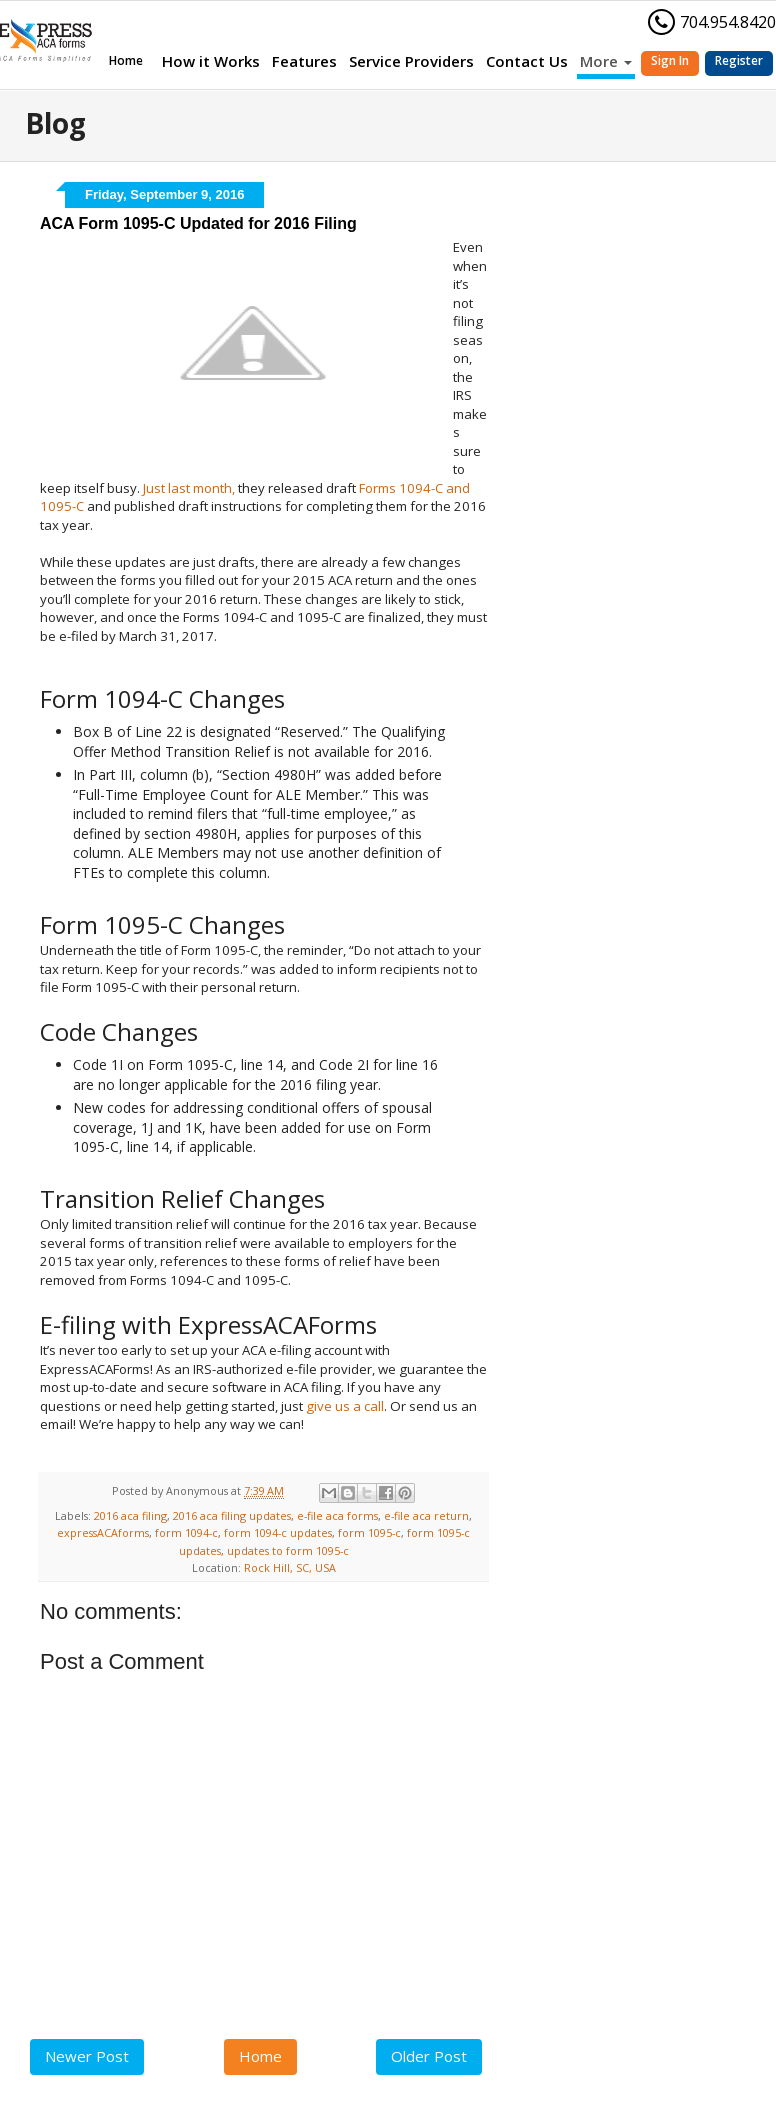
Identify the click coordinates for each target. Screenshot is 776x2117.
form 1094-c (186, 1532)
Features (304, 61)
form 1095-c (369, 1532)
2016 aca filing (130, 1515)
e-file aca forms (337, 1515)
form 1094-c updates (278, 1532)
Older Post (429, 2056)
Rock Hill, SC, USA (290, 1567)
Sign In (670, 60)
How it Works (211, 61)
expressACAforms (103, 1532)
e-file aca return (426, 1515)
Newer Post (87, 2056)
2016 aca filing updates (232, 1515)
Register (739, 60)
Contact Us (527, 61)
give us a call (345, 1406)
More (606, 61)
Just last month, (189, 488)
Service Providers (411, 61)
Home (126, 60)
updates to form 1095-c (288, 1550)
